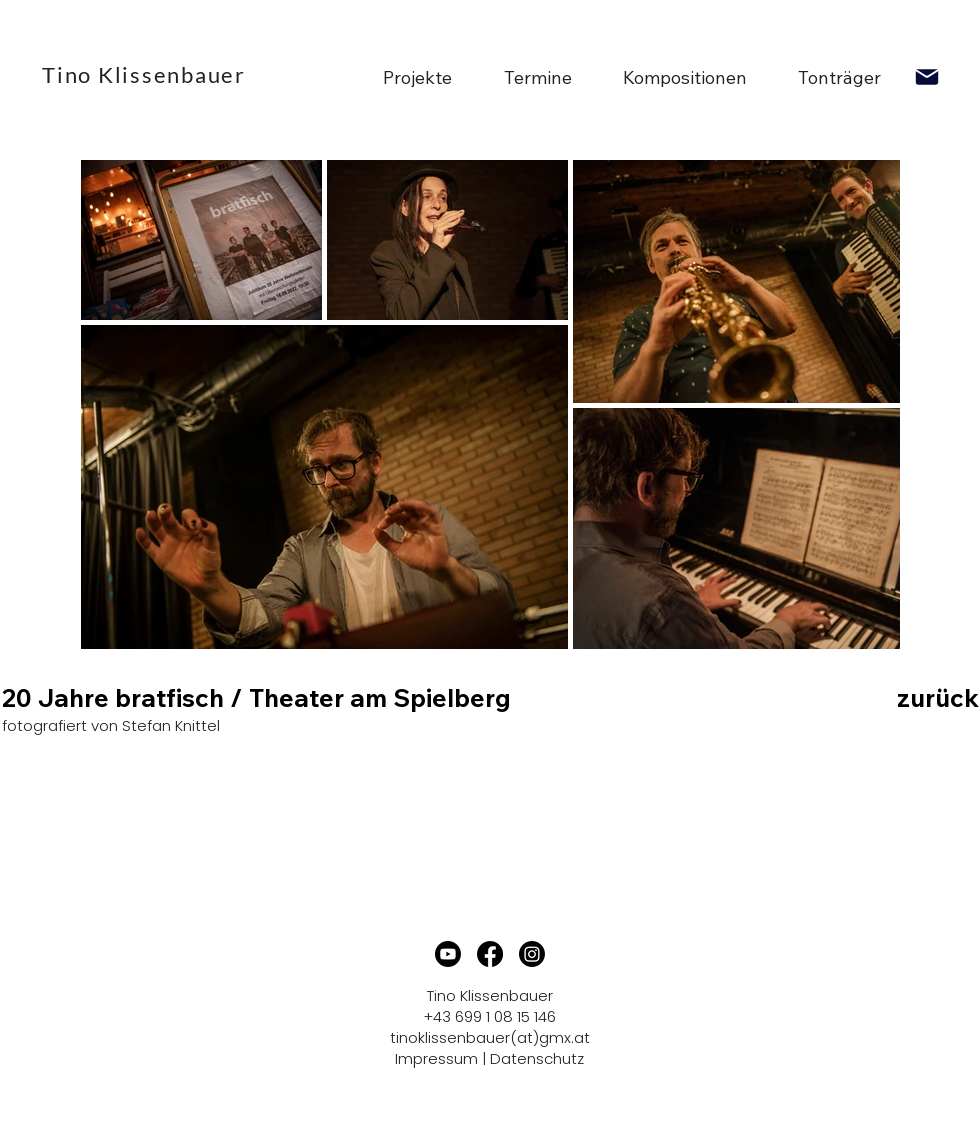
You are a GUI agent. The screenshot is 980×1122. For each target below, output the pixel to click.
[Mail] (927, 77)
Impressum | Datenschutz (489, 1058)
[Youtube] (448, 954)
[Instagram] (532, 954)
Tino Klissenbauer (144, 74)
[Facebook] (490, 954)
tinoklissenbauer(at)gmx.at (490, 1037)
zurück (938, 697)
